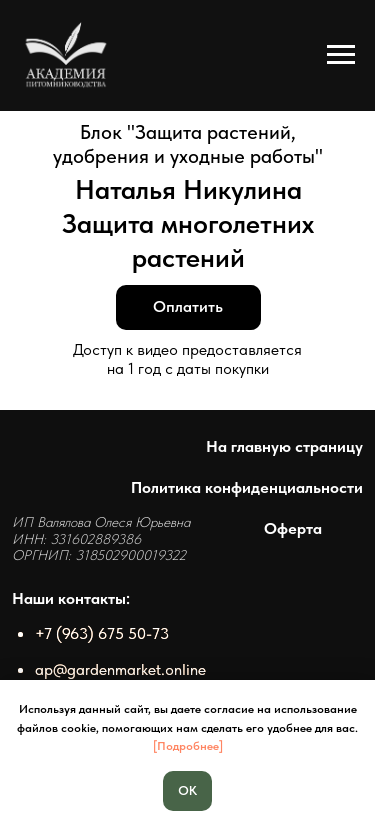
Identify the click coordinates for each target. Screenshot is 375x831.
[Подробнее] (188, 746)
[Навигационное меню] (341, 55)
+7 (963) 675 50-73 (102, 633)
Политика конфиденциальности (247, 487)
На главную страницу (284, 446)
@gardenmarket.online (129, 669)
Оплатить (188, 306)
